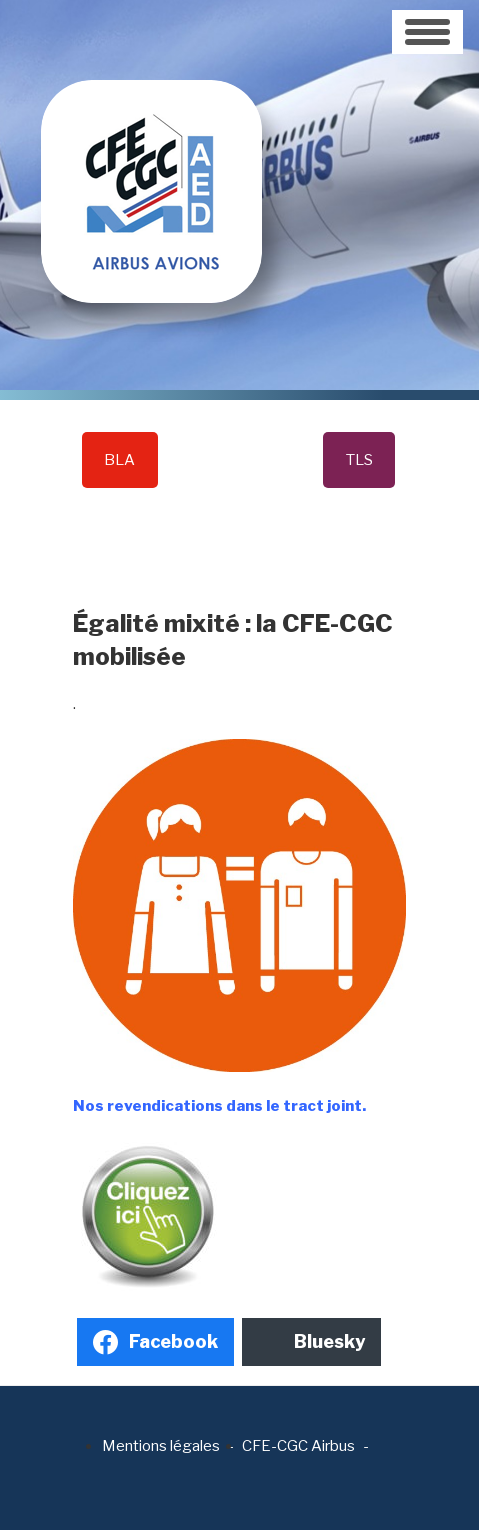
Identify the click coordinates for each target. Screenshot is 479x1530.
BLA (119, 460)
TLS (359, 460)
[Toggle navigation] (427, 32)
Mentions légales (161, 1446)
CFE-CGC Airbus (298, 1446)
